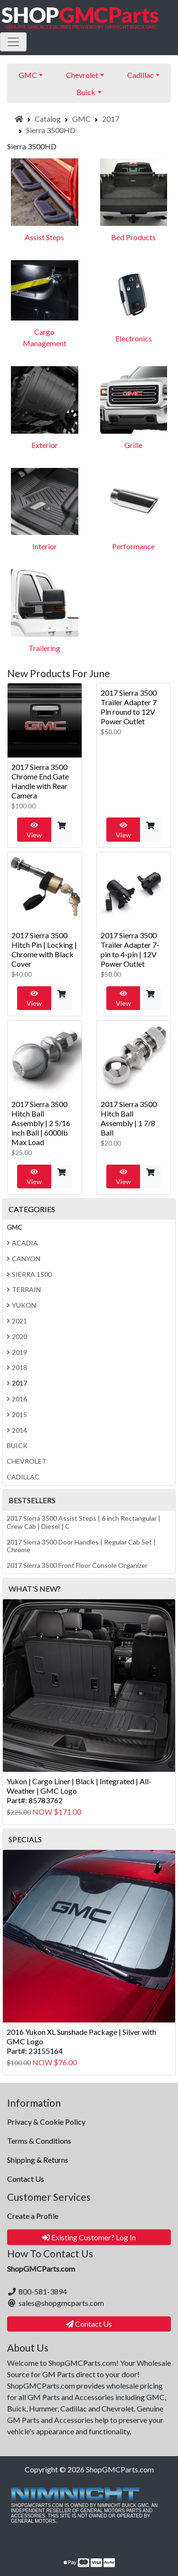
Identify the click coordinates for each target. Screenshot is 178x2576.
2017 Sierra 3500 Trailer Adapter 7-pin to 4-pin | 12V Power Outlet (130, 949)
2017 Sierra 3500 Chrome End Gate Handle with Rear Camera (40, 781)
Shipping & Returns (37, 2159)
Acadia (22, 1243)
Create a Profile (32, 2215)
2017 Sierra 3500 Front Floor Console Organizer (77, 1565)
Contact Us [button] (89, 2323)
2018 (17, 1367)
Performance (133, 546)
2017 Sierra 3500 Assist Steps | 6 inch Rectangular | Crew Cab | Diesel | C (83, 1522)
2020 (17, 1336)
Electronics (133, 338)
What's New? (35, 1588)
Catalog (48, 118)
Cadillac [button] (140, 74)
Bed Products (133, 237)
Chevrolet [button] (82, 74)
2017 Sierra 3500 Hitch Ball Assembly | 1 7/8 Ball (129, 1118)
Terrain (24, 1289)
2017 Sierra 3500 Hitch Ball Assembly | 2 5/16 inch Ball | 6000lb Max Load (40, 1123)
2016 (17, 1399)
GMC (81, 118)
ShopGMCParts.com (120, 2469)
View (34, 830)
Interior (44, 546)
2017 (110, 118)
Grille (133, 444)
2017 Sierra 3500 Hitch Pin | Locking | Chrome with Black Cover (44, 949)
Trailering (44, 647)
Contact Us (25, 2178)
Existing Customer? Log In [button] (89, 2237)
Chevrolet (27, 1461)
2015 (17, 1414)
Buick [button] (85, 92)
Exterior (44, 444)
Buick (17, 1445)
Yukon (21, 1305)
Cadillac (23, 1477)
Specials (25, 1839)
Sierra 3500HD (50, 130)
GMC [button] (28, 74)
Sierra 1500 (29, 1274)
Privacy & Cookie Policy (46, 2121)
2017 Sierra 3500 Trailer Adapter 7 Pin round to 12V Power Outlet (129, 707)
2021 (17, 1321)
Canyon (23, 1258)
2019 (17, 1352)
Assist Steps (44, 237)
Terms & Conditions (39, 2140)
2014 (17, 1430)
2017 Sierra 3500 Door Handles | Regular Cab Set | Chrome (81, 1546)
